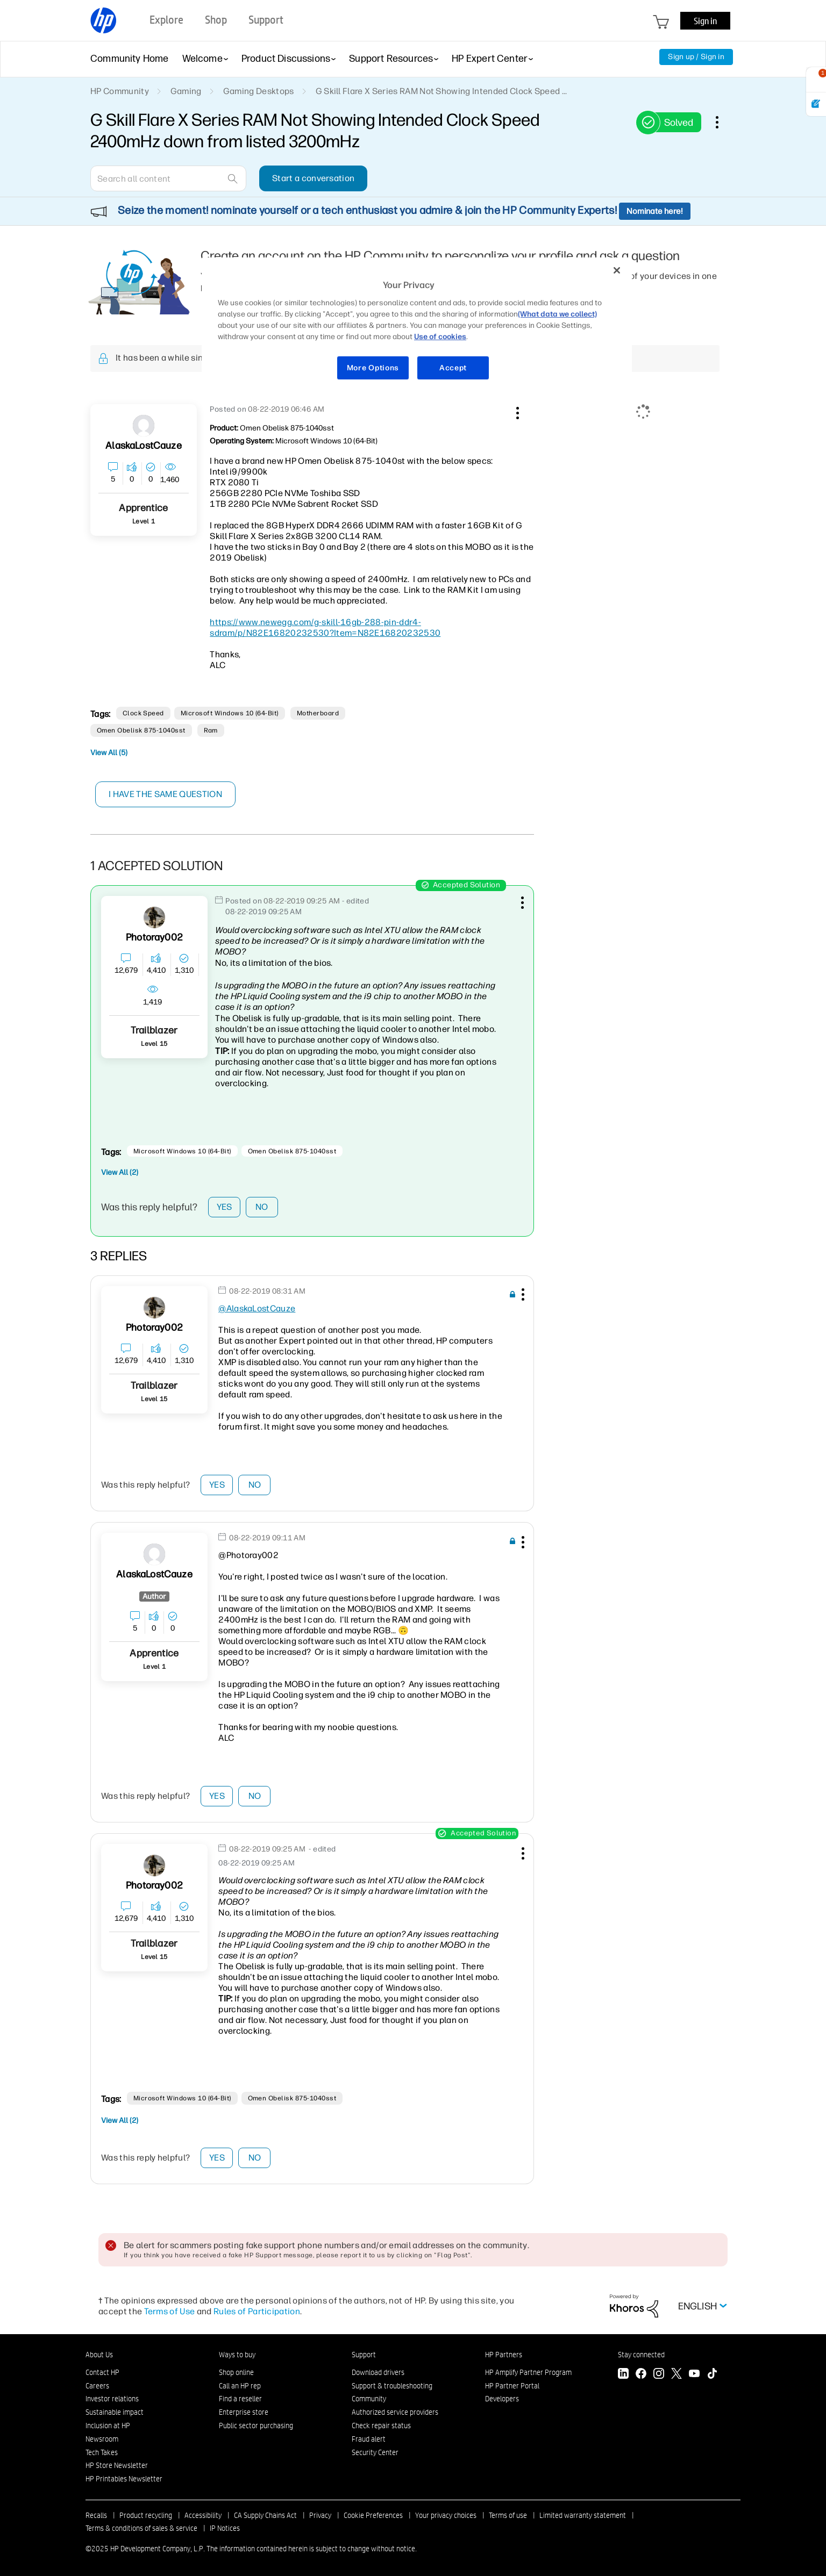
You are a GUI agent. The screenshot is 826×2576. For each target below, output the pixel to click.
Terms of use (508, 2515)
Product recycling (145, 2515)
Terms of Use (169, 2311)
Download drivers (378, 2372)
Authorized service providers (395, 2412)
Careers (97, 2386)
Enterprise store (243, 2412)
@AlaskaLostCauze (256, 1308)
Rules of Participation (256, 2311)
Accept (453, 367)
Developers (502, 2398)
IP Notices (225, 2528)
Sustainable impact (115, 2412)
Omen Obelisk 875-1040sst (141, 730)
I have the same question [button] (165, 794)
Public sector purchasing (256, 2425)
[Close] (617, 270)
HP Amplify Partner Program (528, 2372)
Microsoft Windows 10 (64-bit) (230, 713)
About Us (99, 2354)
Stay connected (641, 2354)
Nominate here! (654, 211)
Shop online (236, 2372)
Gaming (186, 91)
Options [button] (723, 122)
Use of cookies (440, 336)
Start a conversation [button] (313, 178)
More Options (373, 367)
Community (369, 2398)
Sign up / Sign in (696, 56)
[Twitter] (676, 2374)
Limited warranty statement (582, 2515)
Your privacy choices (445, 2515)
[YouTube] (694, 2374)
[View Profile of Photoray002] (154, 937)
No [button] (261, 1207)
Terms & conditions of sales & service (141, 2528)
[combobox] (168, 178)
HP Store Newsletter (117, 2465)
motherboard (318, 713)
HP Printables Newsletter (124, 2479)
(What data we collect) (557, 314)
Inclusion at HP (108, 2425)
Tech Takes (102, 2452)
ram (211, 730)
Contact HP (102, 2372)
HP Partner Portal (512, 2386)
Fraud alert (369, 2439)
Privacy (320, 2515)
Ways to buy (237, 2354)
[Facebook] (641, 2374)
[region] (417, 325)
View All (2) (119, 1172)
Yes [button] (224, 1207)
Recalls (96, 2515)
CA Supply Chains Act (265, 2515)
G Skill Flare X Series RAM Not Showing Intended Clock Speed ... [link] (441, 91)
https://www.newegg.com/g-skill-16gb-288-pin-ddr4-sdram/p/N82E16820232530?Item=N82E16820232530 (325, 627)
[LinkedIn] (623, 2374)
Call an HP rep (240, 2386)
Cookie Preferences (373, 2515)
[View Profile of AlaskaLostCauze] (143, 445)
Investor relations (112, 2398)
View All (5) (108, 752)
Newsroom (102, 2439)
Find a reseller (240, 2398)
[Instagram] (658, 2374)
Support (364, 2354)
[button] (516, 411)
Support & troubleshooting (392, 2386)
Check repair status (381, 2425)
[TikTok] (712, 2374)
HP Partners (503, 2354)
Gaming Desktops (258, 91)
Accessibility (203, 2515)
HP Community (119, 91)
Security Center (375, 2452)
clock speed (143, 713)
